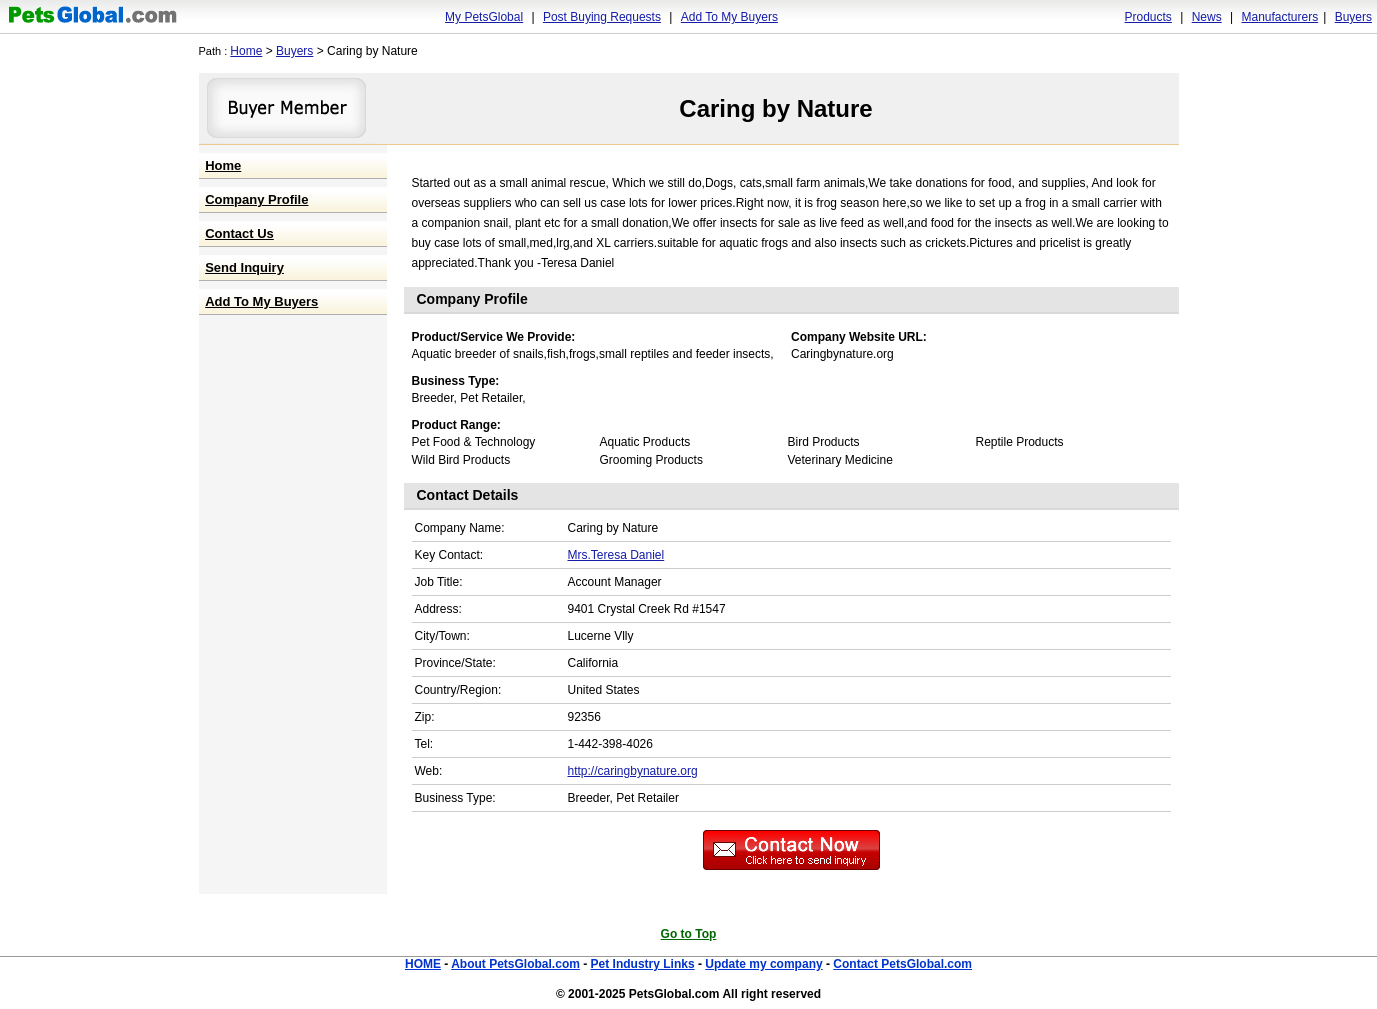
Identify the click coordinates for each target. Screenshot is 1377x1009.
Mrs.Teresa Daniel (616, 555)
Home (246, 51)
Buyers (1353, 17)
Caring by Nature (775, 108)
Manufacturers (1279, 17)
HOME (423, 964)
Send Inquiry (244, 267)
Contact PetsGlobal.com (902, 964)
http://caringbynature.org (633, 771)
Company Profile (256, 199)
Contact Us (239, 233)
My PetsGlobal (484, 17)
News (1207, 17)
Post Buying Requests (602, 17)
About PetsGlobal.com (515, 964)
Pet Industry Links (643, 964)
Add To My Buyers (729, 17)
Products (1148, 17)
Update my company (763, 964)
